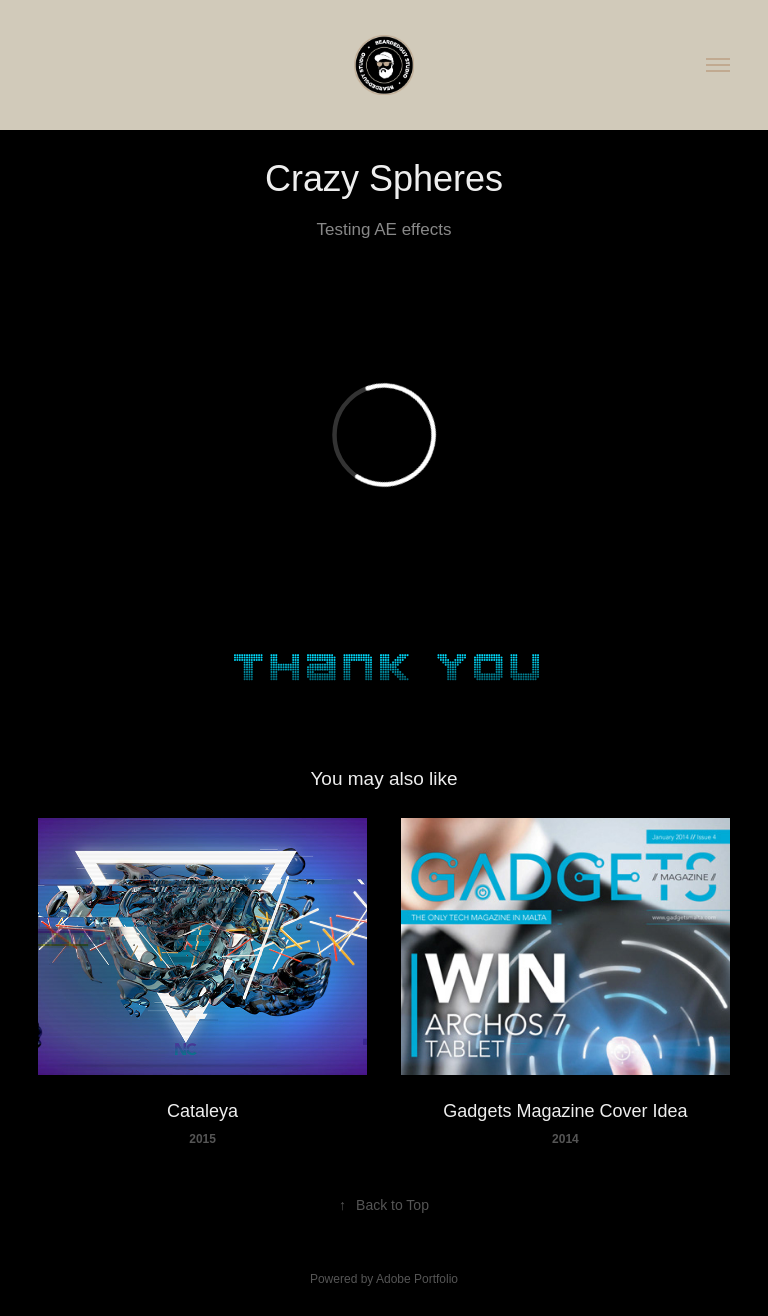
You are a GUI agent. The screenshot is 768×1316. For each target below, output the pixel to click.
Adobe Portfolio (417, 1279)
